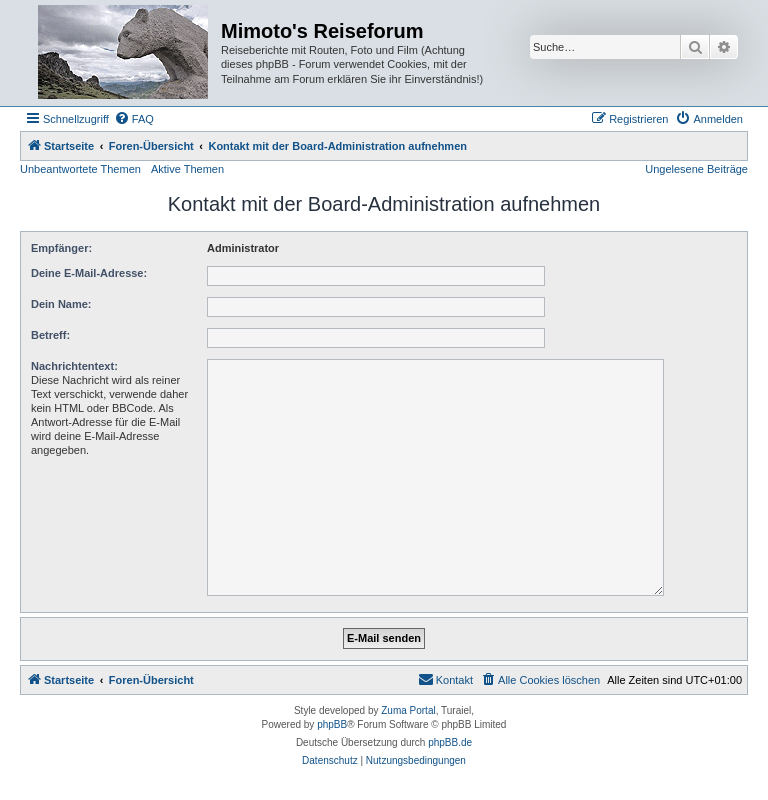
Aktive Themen (187, 169)
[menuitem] (134, 119)
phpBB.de (450, 742)
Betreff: (50, 335)
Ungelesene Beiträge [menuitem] (696, 169)
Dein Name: (61, 304)
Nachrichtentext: (74, 366)
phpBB (332, 724)
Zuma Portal (408, 710)
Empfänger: (61, 248)
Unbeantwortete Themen (80, 169)
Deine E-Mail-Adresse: (89, 273)
